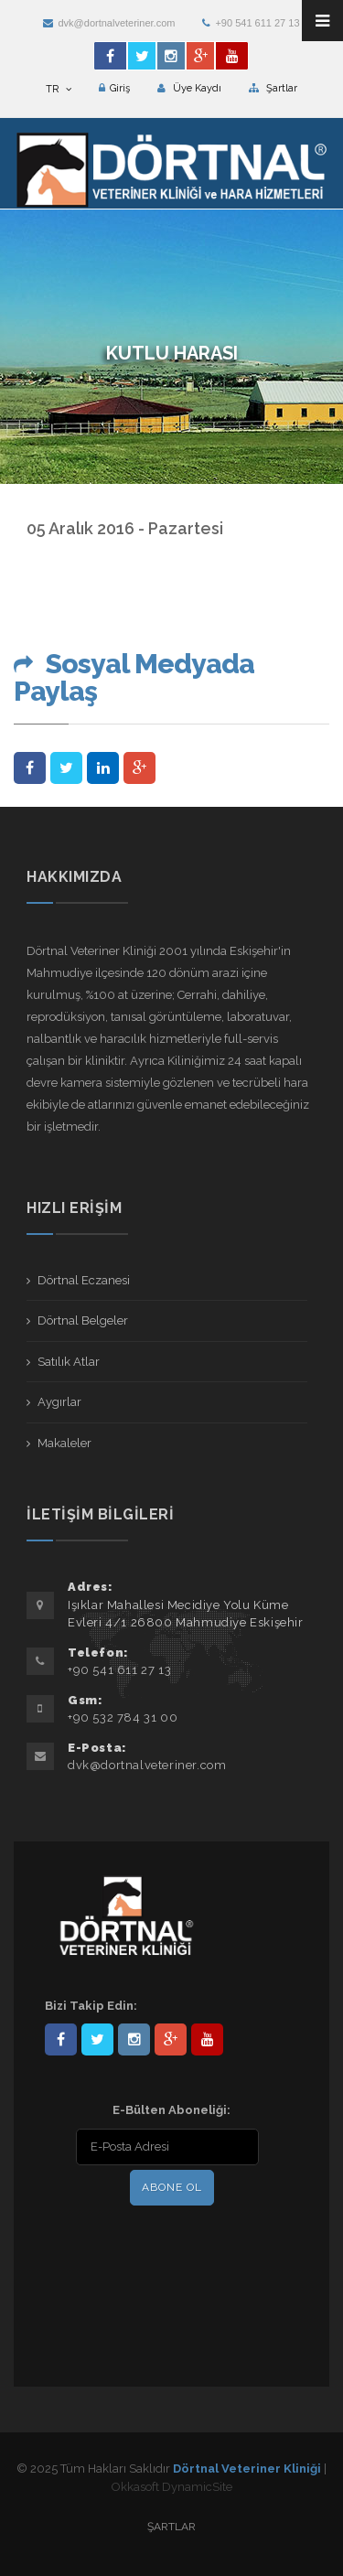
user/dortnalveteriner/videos (207, 2039)
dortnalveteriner (134, 2039)
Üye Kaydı (189, 88)
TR (58, 89)
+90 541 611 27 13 (250, 22)
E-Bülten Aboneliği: (171, 2110)
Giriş (114, 88)
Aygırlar (59, 1402)
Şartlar (273, 88)
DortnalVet (97, 2039)
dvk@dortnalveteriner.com (109, 22)
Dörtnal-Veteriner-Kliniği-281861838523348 (61, 2039)
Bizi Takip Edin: (91, 2005)
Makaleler (64, 1443)
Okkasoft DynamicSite (172, 2487)
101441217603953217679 (171, 2039)
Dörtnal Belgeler (83, 1320)
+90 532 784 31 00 (122, 1717)
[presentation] (163, 2247)
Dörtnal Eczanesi (84, 1280)
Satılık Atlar (69, 1361)
